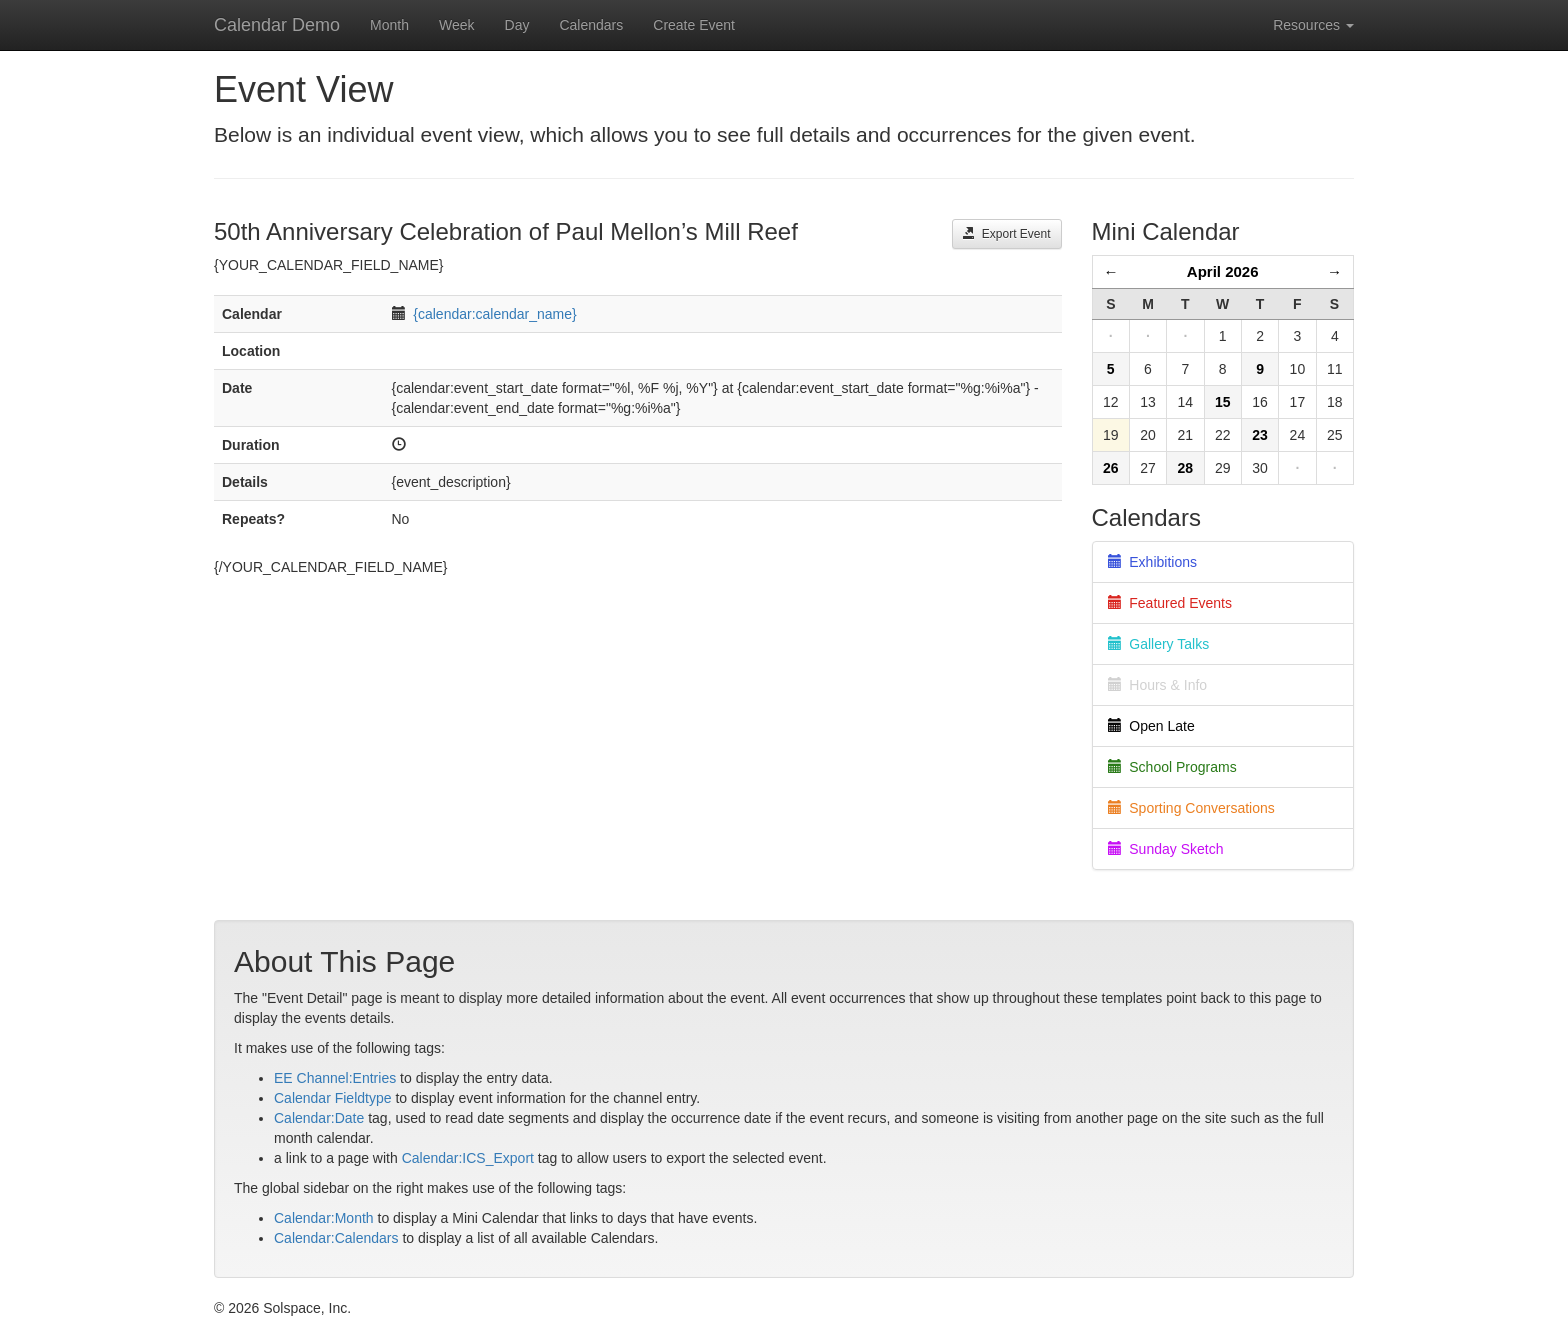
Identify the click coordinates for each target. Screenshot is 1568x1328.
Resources (1313, 25)
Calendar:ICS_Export (468, 1158)
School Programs (1172, 767)
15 (1223, 402)
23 (1260, 435)
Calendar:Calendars (336, 1238)
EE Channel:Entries (335, 1078)
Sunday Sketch (1166, 849)
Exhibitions (1152, 562)
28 (1186, 468)
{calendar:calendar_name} (494, 314)
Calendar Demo (277, 25)
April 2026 (1223, 271)
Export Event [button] (1006, 234)
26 (1111, 468)
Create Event (694, 25)
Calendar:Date (319, 1118)
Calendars (591, 25)
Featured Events (1170, 603)
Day (517, 25)
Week (457, 25)
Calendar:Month (324, 1218)
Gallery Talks (1159, 644)
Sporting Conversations (1191, 808)
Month (389, 25)
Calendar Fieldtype (333, 1098)
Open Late (1151, 726)
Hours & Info (1158, 685)
